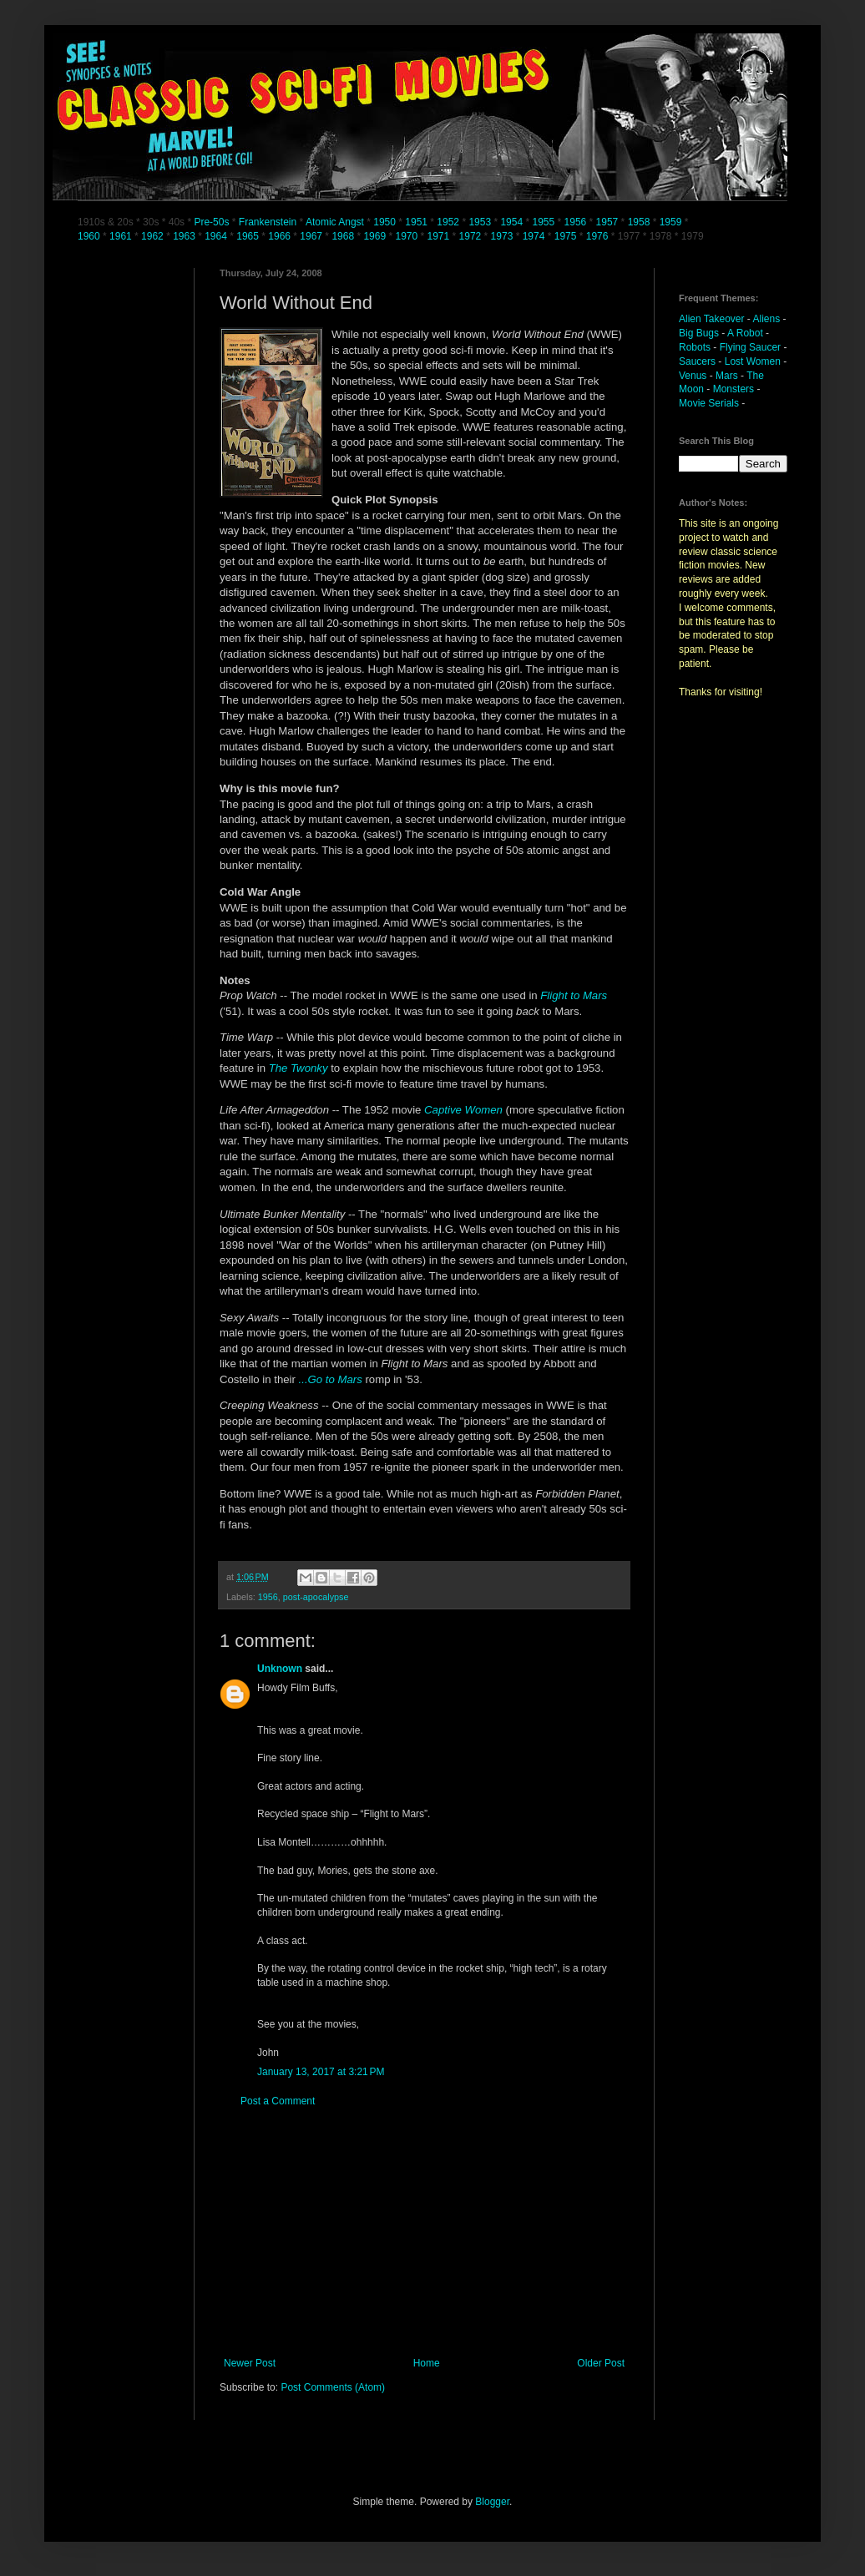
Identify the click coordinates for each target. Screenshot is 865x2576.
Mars (727, 375)
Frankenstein (267, 222)
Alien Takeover (712, 319)
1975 (565, 236)
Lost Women (753, 361)
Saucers (697, 361)
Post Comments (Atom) (333, 2387)
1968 (344, 236)
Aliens (767, 319)
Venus (692, 375)
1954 (511, 222)
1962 (153, 236)
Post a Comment (277, 2101)
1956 (575, 222)
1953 (479, 222)
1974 (535, 236)
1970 (407, 236)
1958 (639, 222)
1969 (375, 236)
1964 (217, 236)
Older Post (601, 2363)
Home (426, 2363)
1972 (471, 236)
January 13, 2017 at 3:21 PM (320, 2072)
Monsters (733, 389)
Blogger (492, 2502)
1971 (440, 236)
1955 (543, 222)
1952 (448, 222)
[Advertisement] (424, 2232)
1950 (384, 222)
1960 (90, 236)
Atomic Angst (335, 222)
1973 (503, 236)
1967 (312, 236)
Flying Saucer (750, 347)
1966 (280, 236)
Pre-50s (211, 222)
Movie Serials (709, 403)
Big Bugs (699, 333)
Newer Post (250, 2363)
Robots (695, 347)
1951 (416, 222)
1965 (247, 236)
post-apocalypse (316, 1597)
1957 (607, 222)
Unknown (279, 1668)
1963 (185, 236)
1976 (597, 236)
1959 (672, 222)
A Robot (745, 333)
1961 (121, 236)
